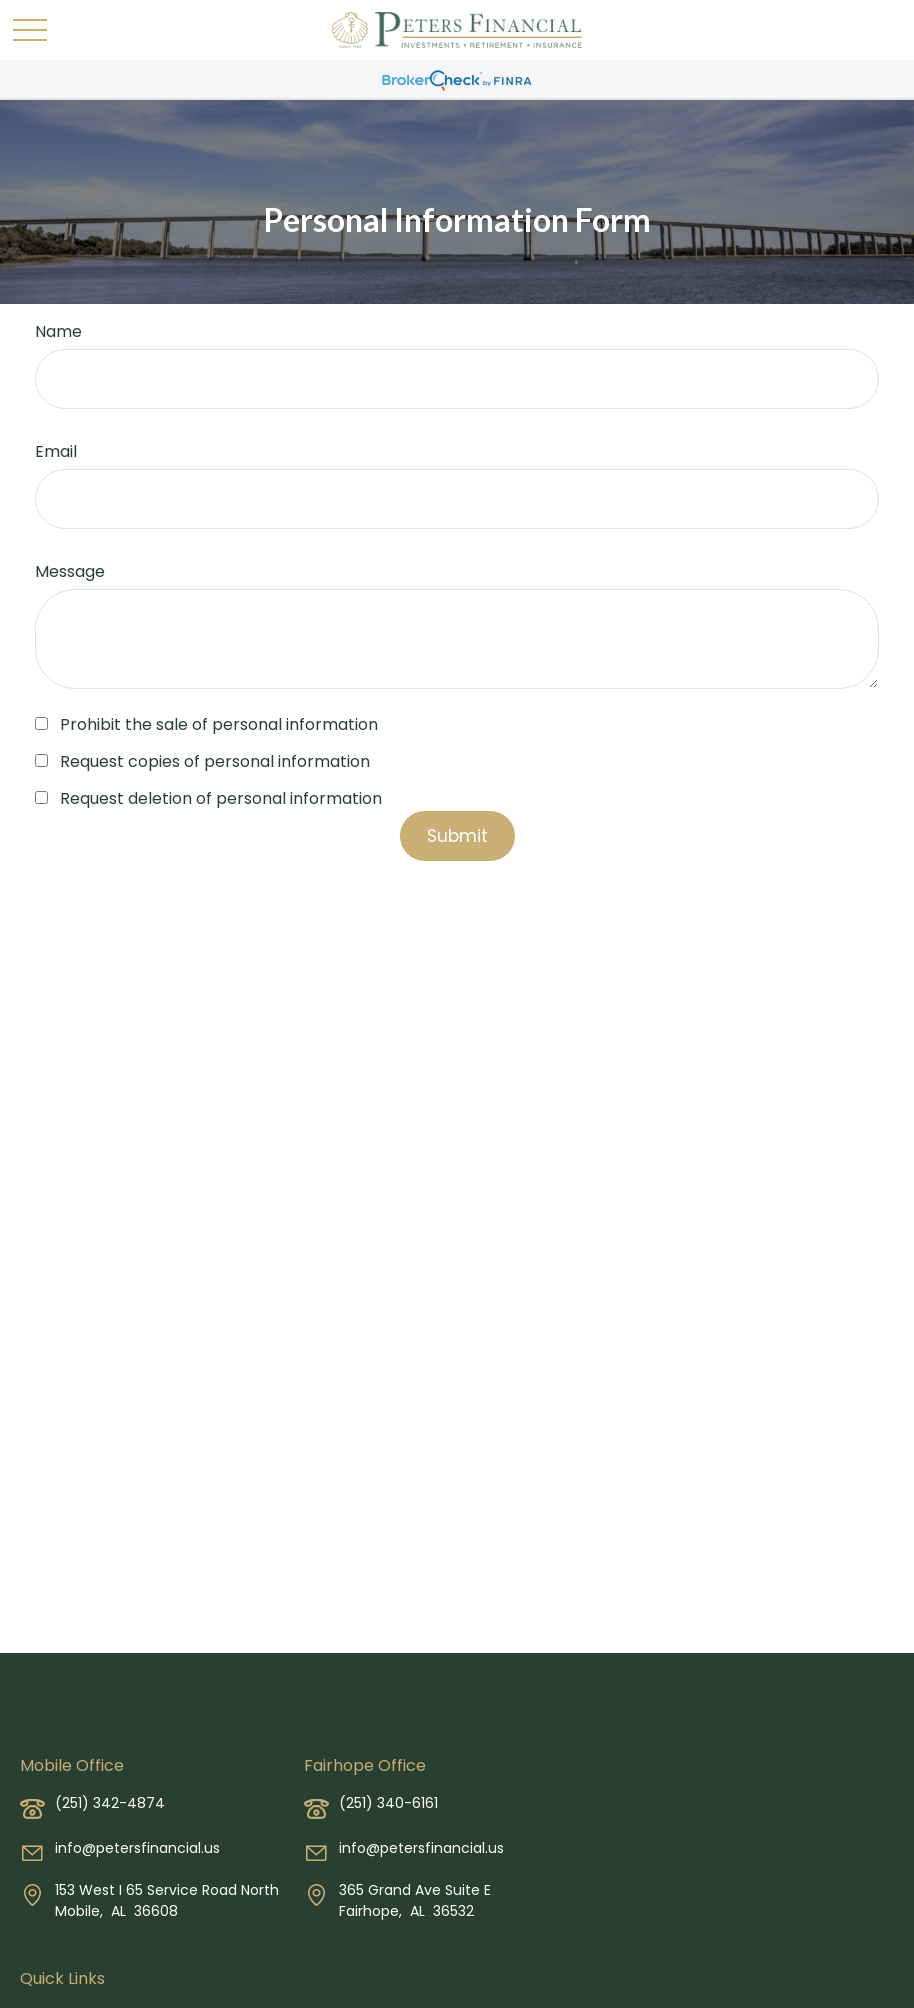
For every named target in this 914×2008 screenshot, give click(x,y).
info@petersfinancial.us (137, 1848)
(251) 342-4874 (110, 1803)
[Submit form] (457, 836)
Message (70, 571)
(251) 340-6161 (388, 1803)
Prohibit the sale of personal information (219, 724)
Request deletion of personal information (221, 798)
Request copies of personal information (215, 761)
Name (58, 331)
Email (56, 451)
